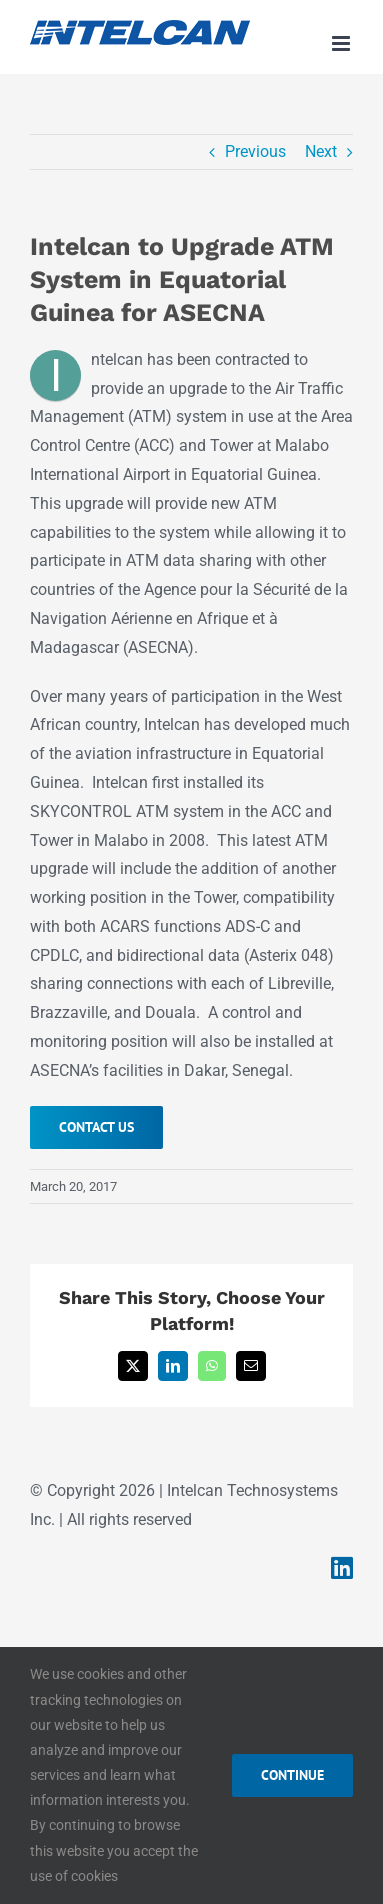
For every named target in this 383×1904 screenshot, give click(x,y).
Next (321, 151)
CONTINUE (292, 1775)
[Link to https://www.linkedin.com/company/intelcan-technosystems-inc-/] (342, 1567)
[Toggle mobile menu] (342, 43)
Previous (255, 151)
